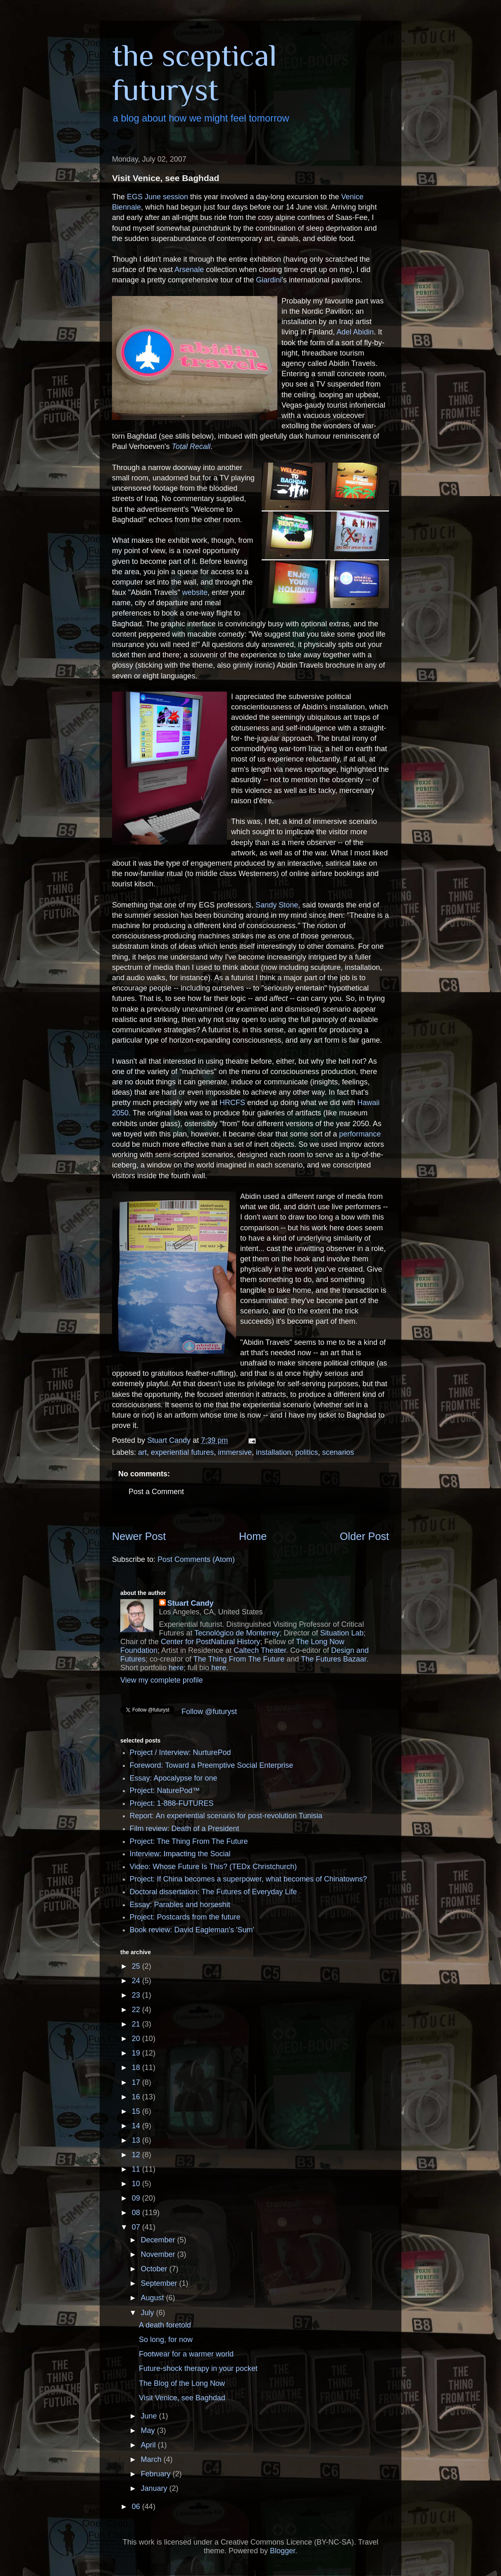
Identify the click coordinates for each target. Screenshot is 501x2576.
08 (137, 2212)
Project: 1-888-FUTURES (172, 1803)
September (160, 2283)
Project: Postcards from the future (185, 1917)
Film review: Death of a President (184, 1828)
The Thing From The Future (238, 1659)
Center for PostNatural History (210, 1642)
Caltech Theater (260, 1650)
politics (306, 1452)
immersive (235, 1452)
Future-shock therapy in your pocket (198, 2368)
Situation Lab (341, 1633)
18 (137, 2067)
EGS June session (157, 197)
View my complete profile (161, 1680)
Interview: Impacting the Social (180, 1854)
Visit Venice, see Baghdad (182, 2398)
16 (137, 2097)
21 (137, 2024)
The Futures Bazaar (333, 1659)
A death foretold (165, 2325)
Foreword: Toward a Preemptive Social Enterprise (211, 1765)
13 (137, 2140)
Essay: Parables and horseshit (180, 1904)
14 (137, 2126)
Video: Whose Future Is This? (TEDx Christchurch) (213, 1866)
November (159, 2254)
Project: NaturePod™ (165, 1790)
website (195, 592)
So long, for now (166, 2339)
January (155, 2488)
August (153, 2298)
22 (137, 2009)
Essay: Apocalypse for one (173, 1778)
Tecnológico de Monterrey (236, 1633)
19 (137, 2053)
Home (253, 1536)
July (148, 2313)
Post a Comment (156, 1491)
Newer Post (139, 1536)
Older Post (364, 1536)
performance (360, 1134)
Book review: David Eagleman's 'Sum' (192, 1930)
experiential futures (182, 1452)
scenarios (338, 1452)
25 (137, 1966)
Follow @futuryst (209, 1711)
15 (137, 2111)
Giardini (269, 280)
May (149, 2430)
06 (137, 2506)
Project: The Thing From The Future (189, 1841)
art (142, 1452)
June (150, 2416)
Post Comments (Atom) (196, 1559)
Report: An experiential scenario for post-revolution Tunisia (226, 1816)
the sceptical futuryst (194, 72)
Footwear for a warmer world (186, 2354)
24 (137, 1981)
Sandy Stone (276, 905)
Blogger (282, 2551)
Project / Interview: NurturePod (180, 1752)
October (155, 2269)
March (152, 2459)
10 (137, 2184)
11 (137, 2169)
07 (137, 2227)
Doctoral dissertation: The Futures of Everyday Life (213, 1892)
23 (137, 1995)
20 (137, 2038)
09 (137, 2198)
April (149, 2445)
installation (273, 1452)
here (176, 1668)
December (159, 2240)
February (156, 2474)
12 (137, 2155)
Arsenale (189, 269)
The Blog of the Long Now (182, 2383)
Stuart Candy (190, 1603)
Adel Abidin (355, 332)
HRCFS (232, 1102)
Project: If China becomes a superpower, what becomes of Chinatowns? (248, 1879)
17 (137, 2082)
